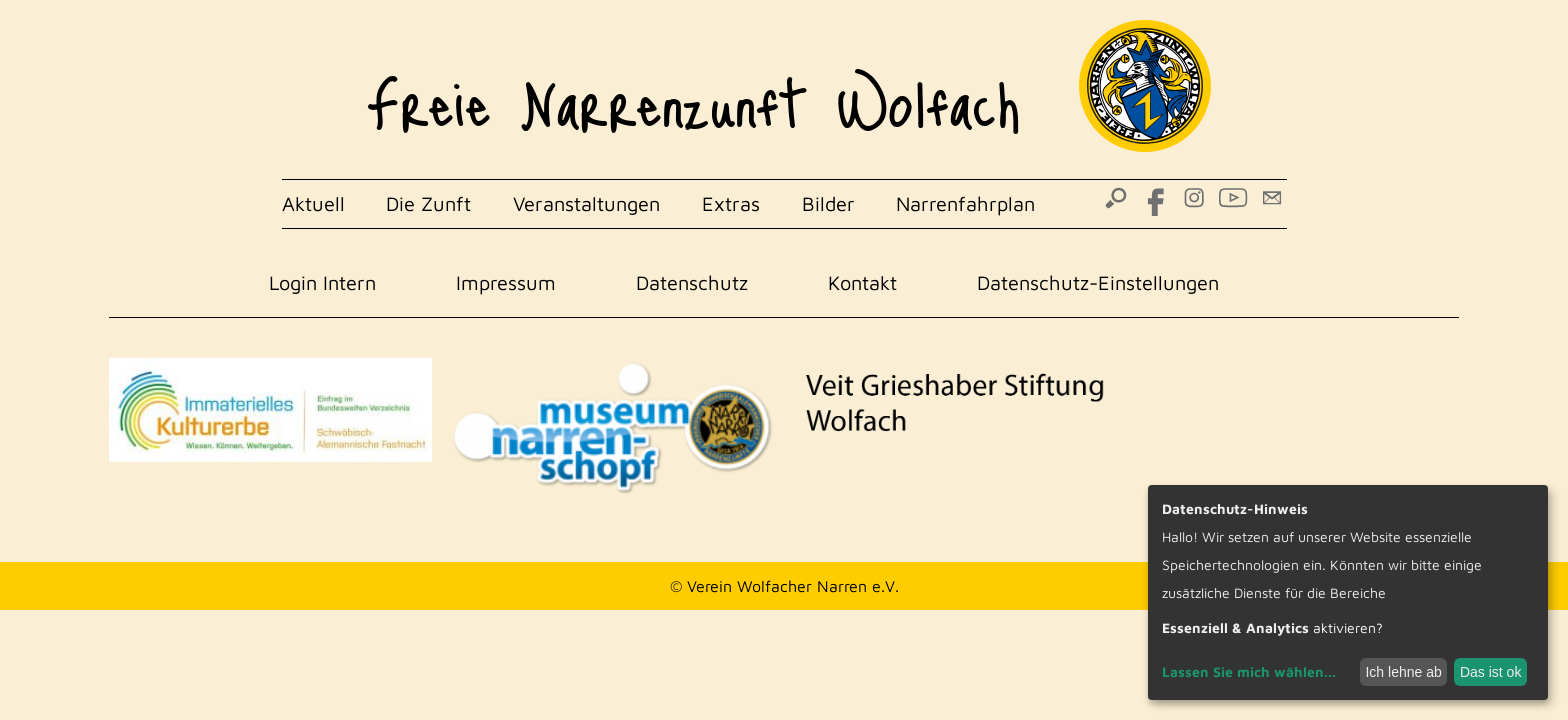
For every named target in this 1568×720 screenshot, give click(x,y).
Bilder (828, 203)
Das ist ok (1490, 672)
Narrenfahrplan (965, 203)
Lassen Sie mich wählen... (1249, 671)
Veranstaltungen (586, 203)
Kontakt (862, 282)
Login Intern (322, 282)
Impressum (506, 282)
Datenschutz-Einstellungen (1098, 282)
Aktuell (313, 203)
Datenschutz (692, 282)
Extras (731, 203)
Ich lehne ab (1403, 672)
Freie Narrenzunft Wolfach (693, 90)
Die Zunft (428, 203)
